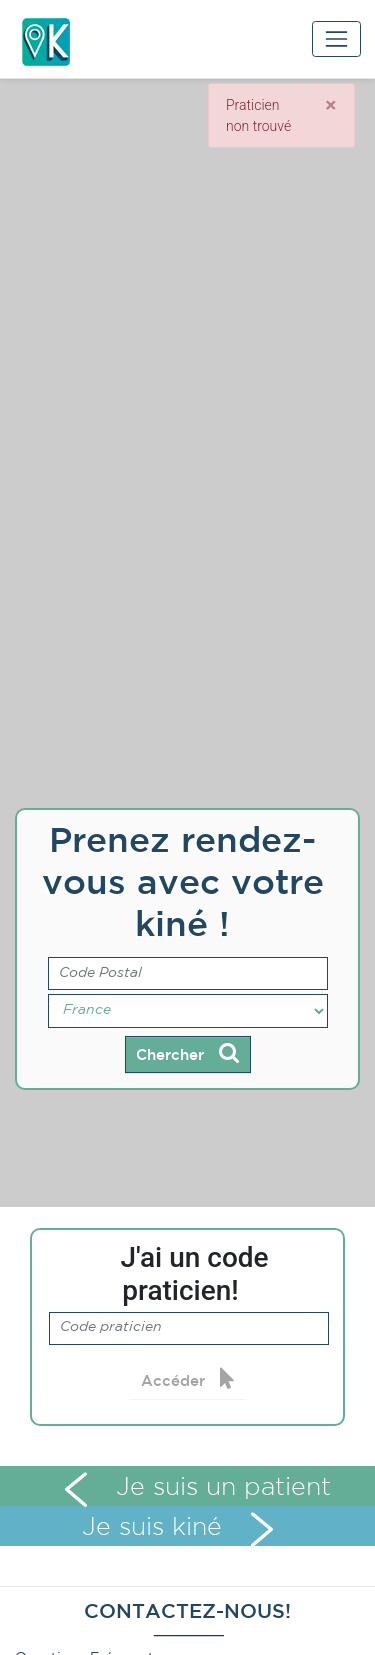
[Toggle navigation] (336, 38)
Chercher (187, 1053)
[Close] (331, 105)
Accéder (188, 1379)
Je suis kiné (178, 1528)
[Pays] (188, 1011)
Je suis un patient (197, 1488)
